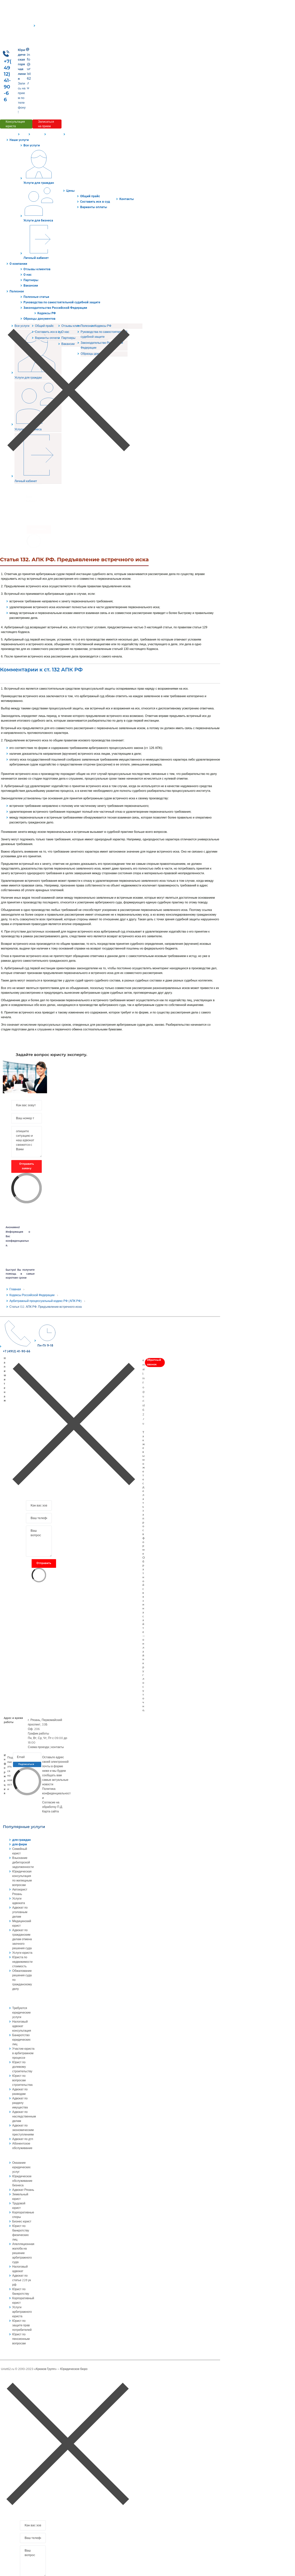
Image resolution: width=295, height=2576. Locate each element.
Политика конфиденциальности (56, 1841)
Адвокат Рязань (23, 2238)
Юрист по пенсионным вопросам (21, 2386)
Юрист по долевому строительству (22, 2114)
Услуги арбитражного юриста (22, 2359)
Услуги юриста (22, 2001)
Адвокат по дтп (22, 2187)
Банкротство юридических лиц (21, 2087)
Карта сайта (50, 1859)
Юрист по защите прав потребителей (22, 2373)
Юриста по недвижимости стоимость (22, 2009)
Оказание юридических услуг (21, 2215)
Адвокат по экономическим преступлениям (23, 2177)
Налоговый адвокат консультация (21, 2074)
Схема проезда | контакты (46, 1795)
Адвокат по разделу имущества (20, 2150)
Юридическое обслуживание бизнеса (22, 2228)
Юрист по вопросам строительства (22, 2128)
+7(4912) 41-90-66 (7, 80)
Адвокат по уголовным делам (20, 1960)
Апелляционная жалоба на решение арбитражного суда (23, 2301)
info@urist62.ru (143, 1448)
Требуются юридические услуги (21, 2060)
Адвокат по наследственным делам (24, 2164)
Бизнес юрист (21, 2269)
